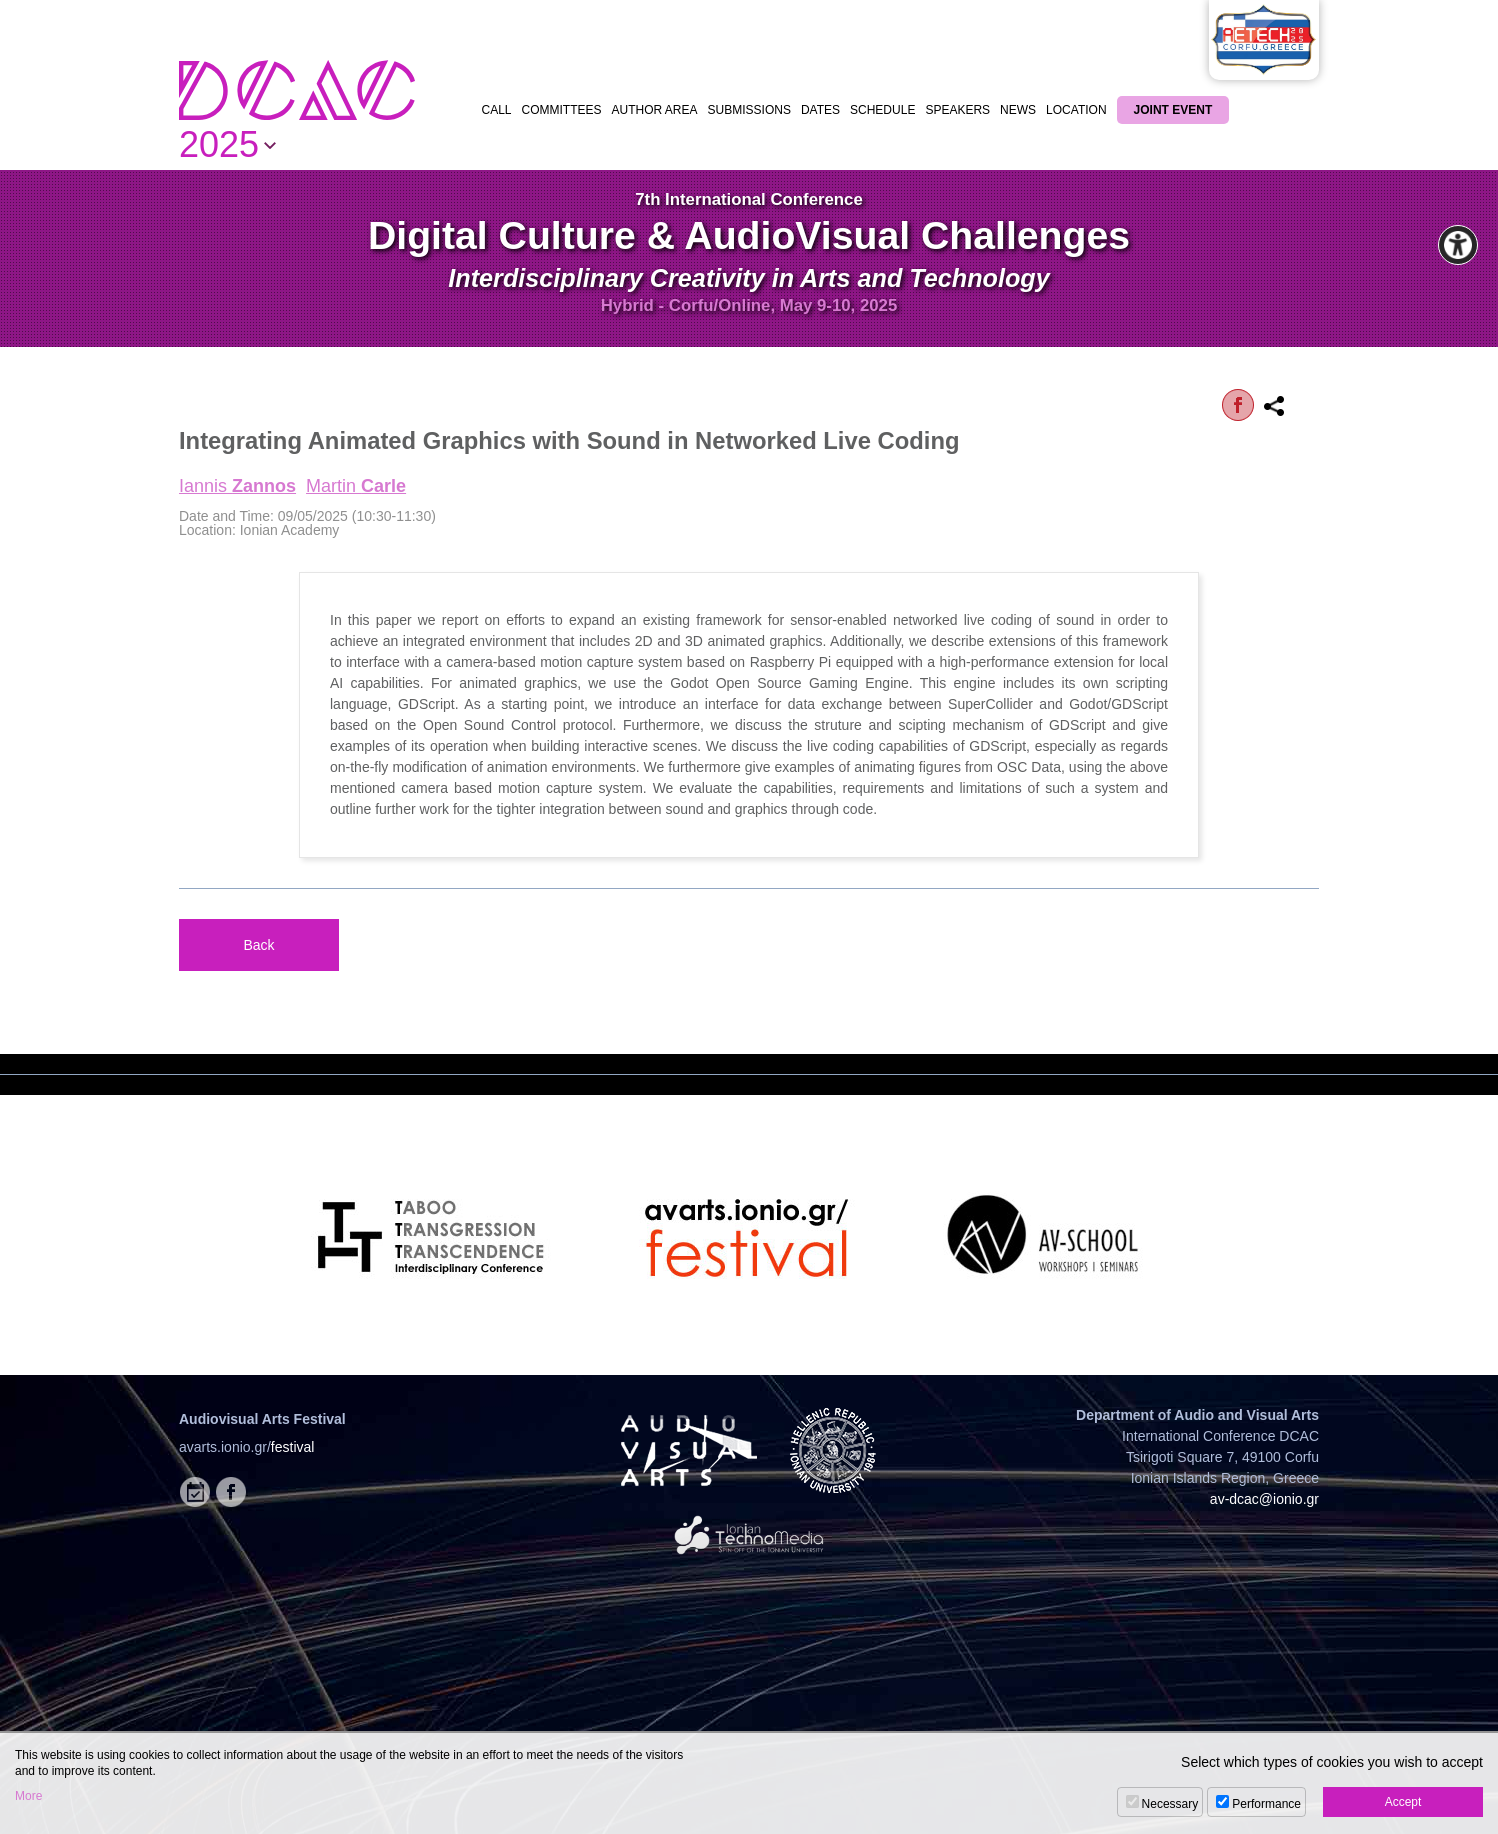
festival (293, 1447)
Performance (1266, 1804)
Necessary (1170, 1804)
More (28, 1796)
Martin (356, 486)
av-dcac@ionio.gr (1264, 1499)
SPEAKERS (957, 110)
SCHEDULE (882, 110)
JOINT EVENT (1173, 110)
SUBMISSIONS (749, 110)
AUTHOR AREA (655, 110)
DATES (820, 110)
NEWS (1018, 110)
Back (258, 945)
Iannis (237, 486)
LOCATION (1076, 110)
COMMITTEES (562, 110)
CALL (497, 110)
